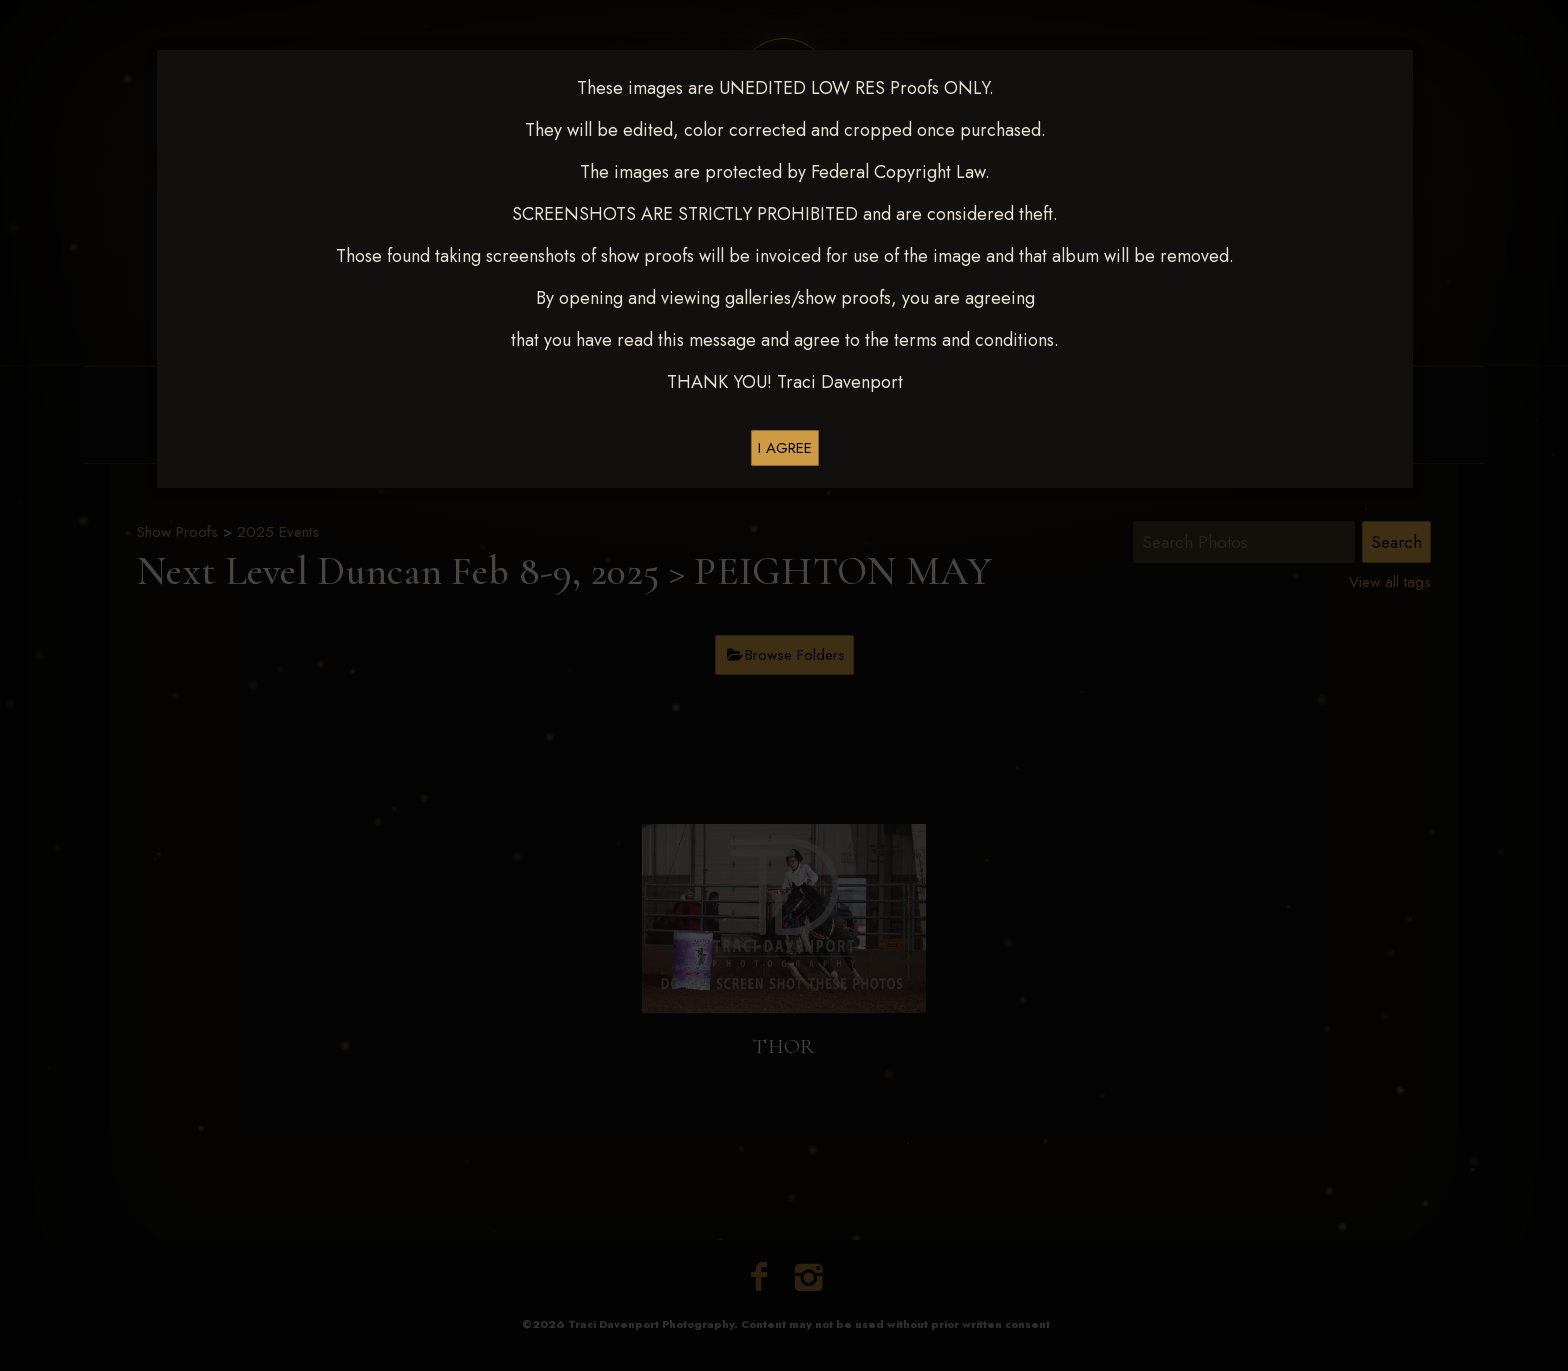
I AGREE (785, 448)
